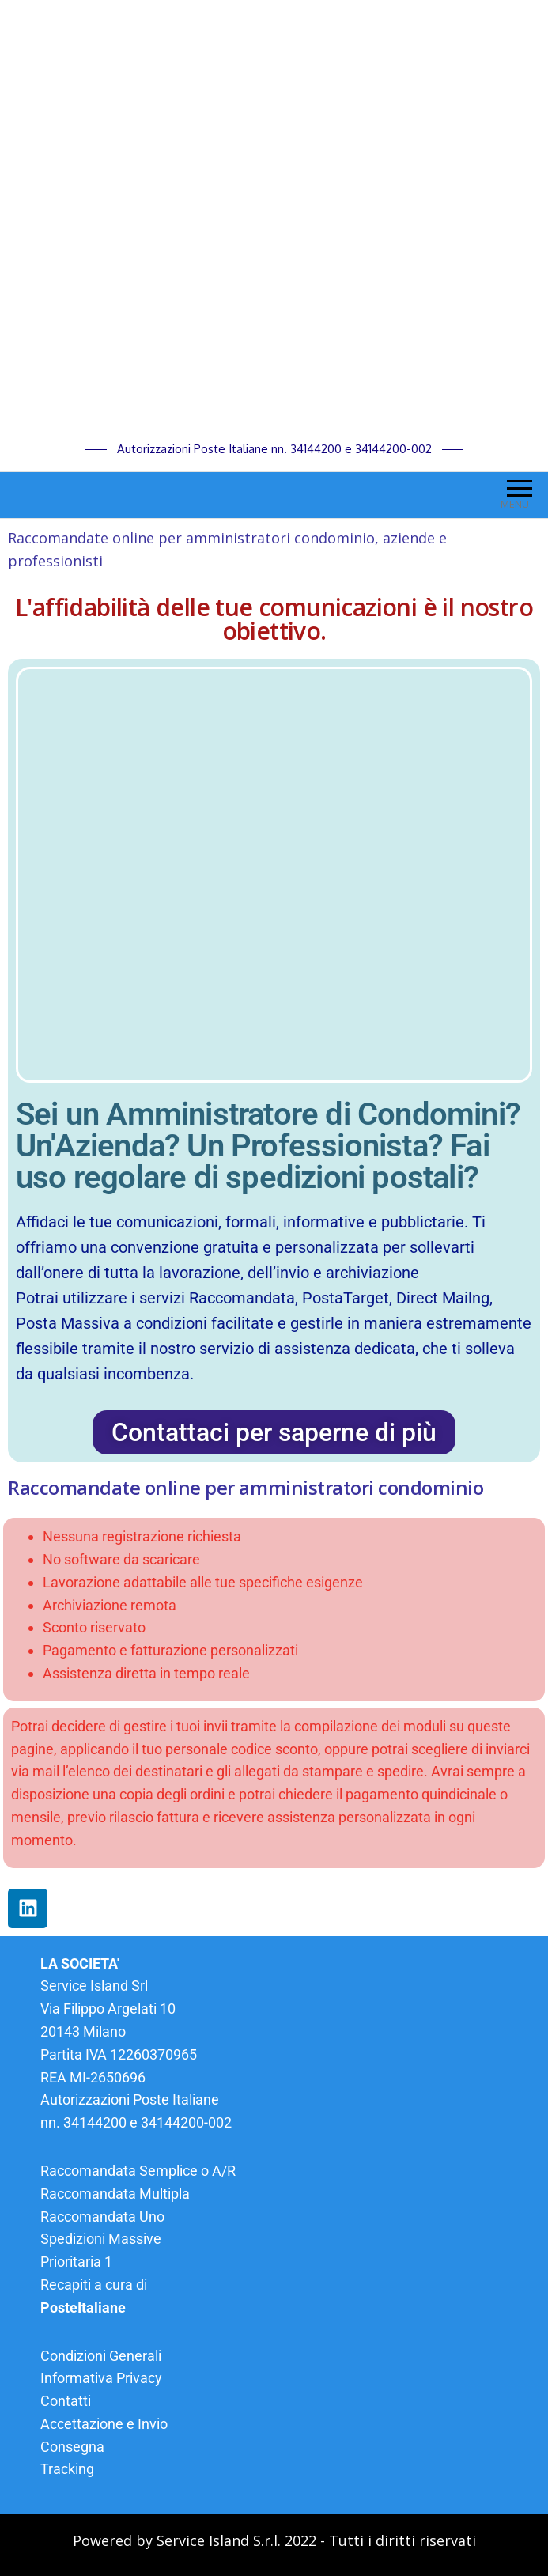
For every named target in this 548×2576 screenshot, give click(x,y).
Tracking (67, 2469)
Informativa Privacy (101, 2378)
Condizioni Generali (100, 2355)
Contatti (65, 2401)
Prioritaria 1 (76, 2261)
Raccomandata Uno (102, 2216)
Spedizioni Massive (100, 2238)
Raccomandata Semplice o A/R (138, 2170)
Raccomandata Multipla (115, 2193)
